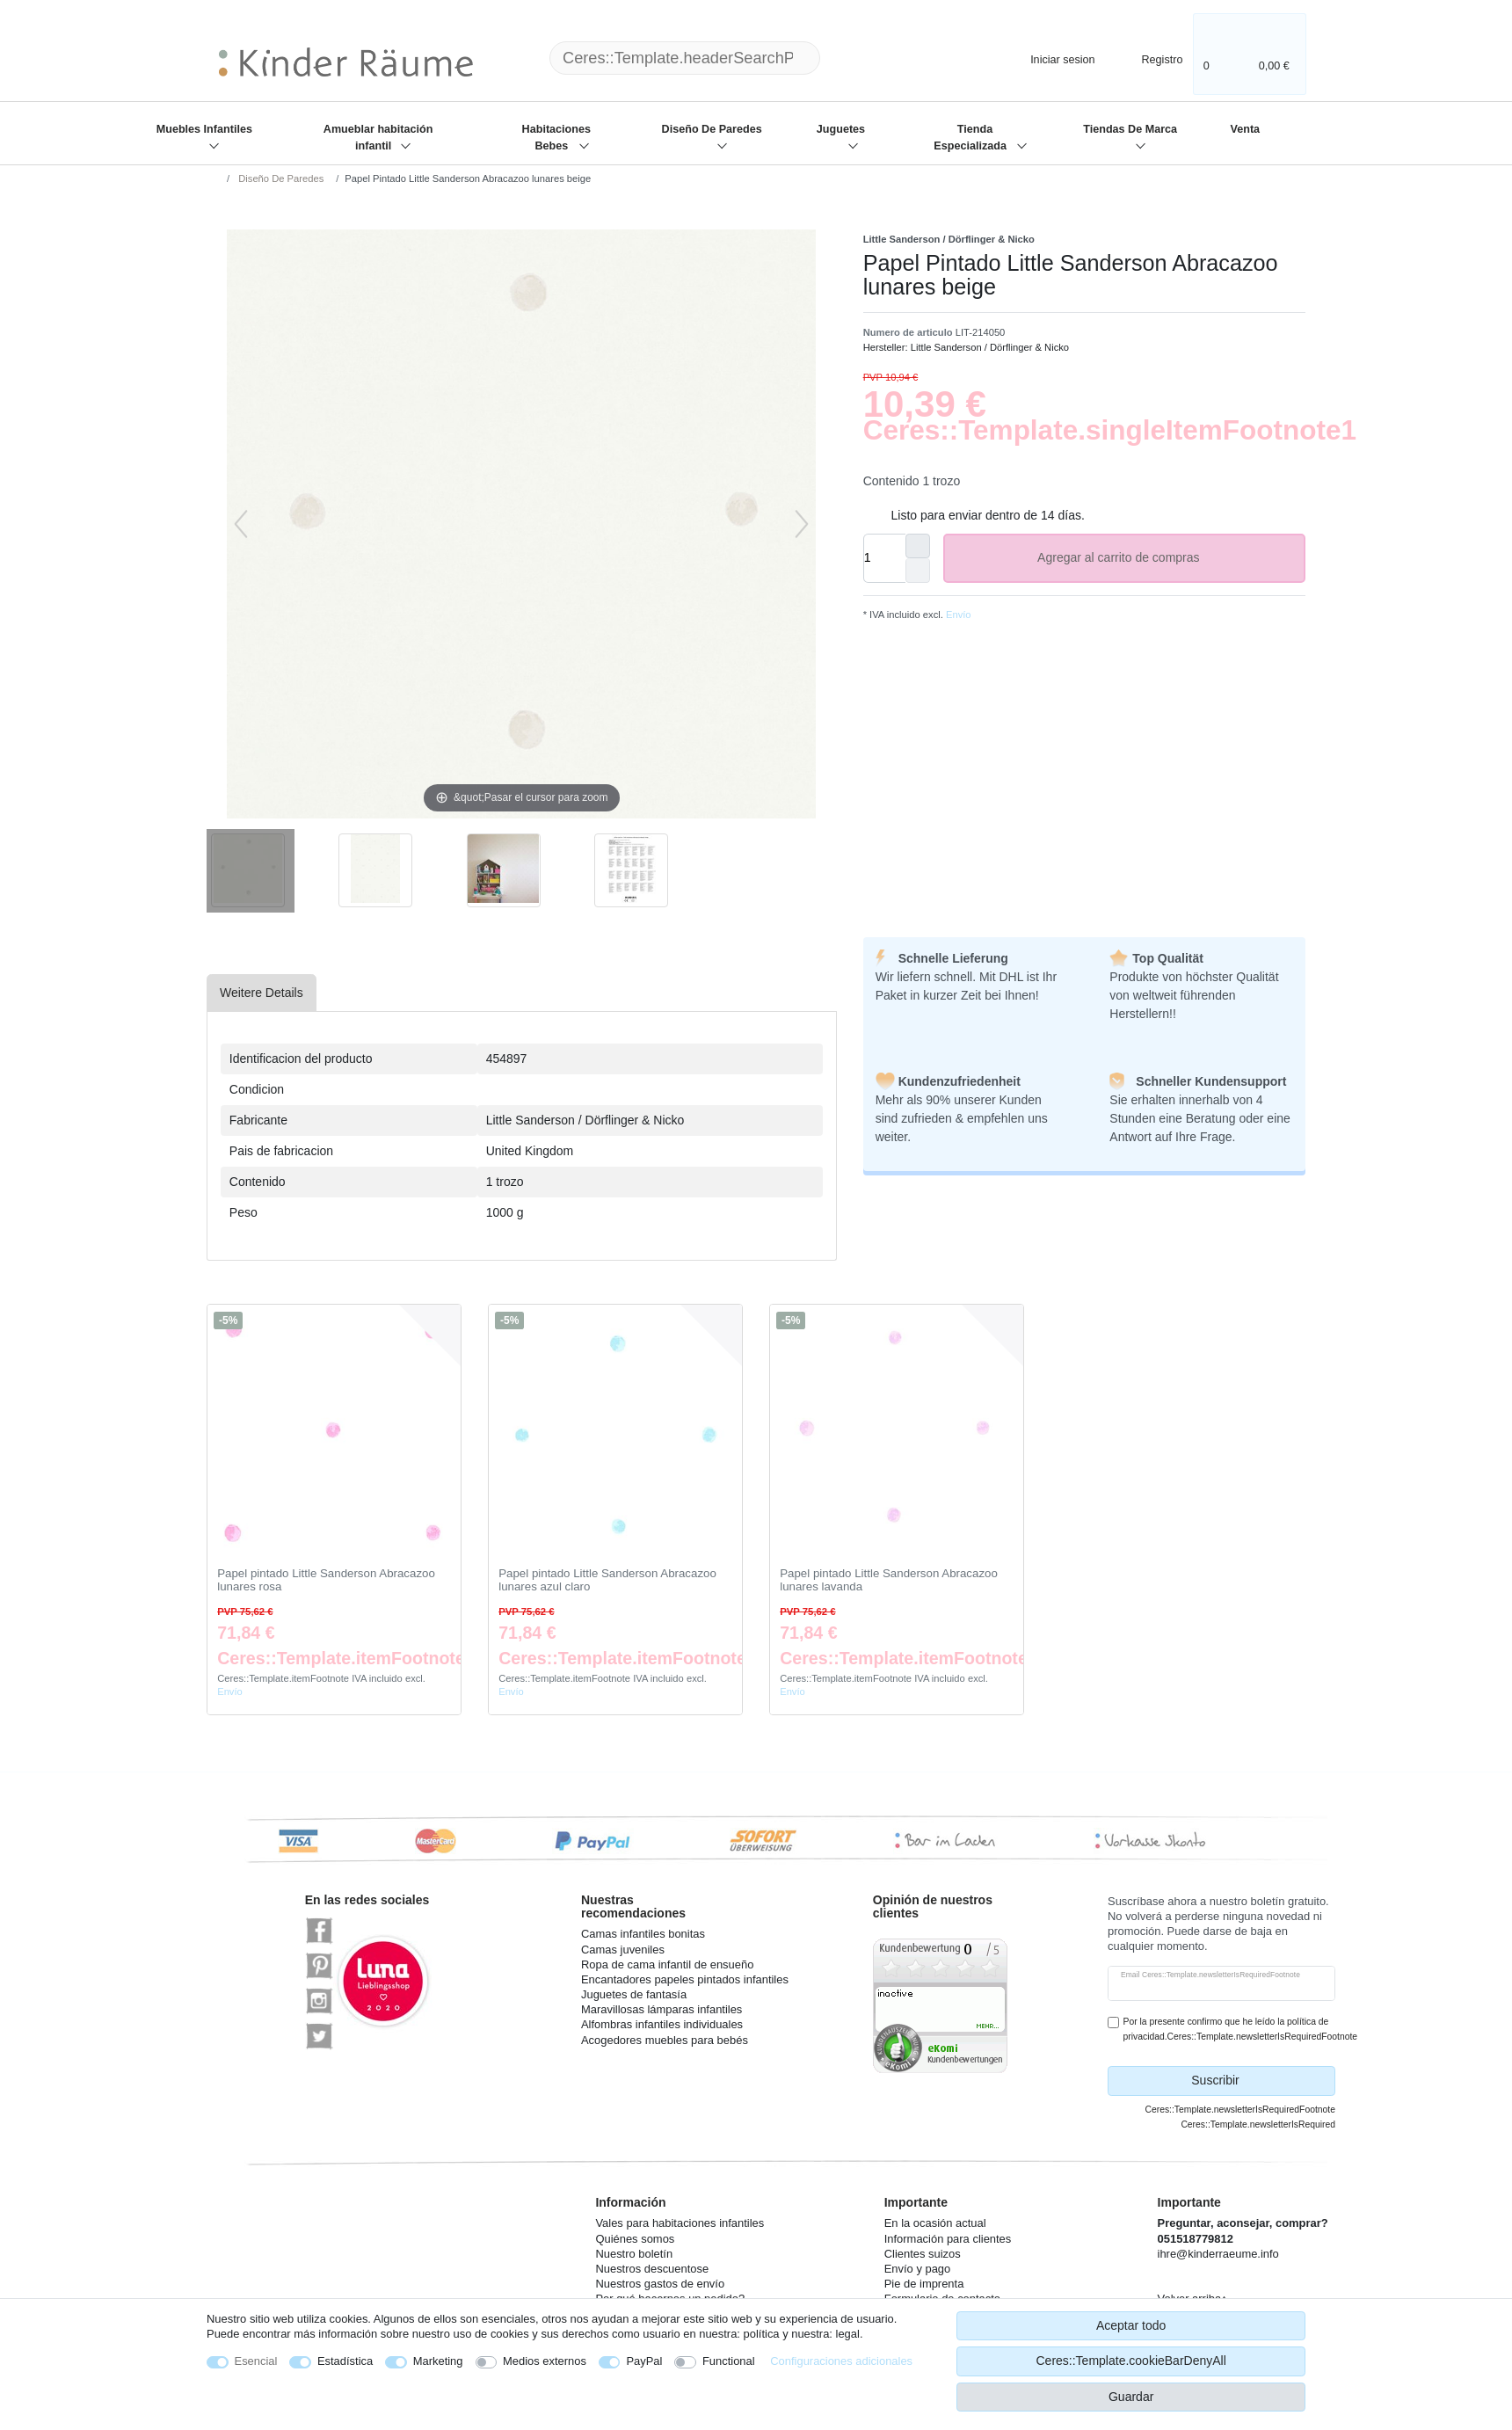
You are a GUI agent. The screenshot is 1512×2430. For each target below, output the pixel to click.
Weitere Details (261, 993)
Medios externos (544, 2361)
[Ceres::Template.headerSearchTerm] (684, 58)
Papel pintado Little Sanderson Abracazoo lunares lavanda (889, 1580)
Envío (957, 614)
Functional (728, 2361)
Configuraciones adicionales (841, 2361)
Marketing (438, 2361)
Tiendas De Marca (1130, 129)
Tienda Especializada (971, 137)
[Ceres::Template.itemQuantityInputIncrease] (917, 546)
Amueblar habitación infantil (378, 137)
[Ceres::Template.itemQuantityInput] (884, 558)
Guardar (1131, 2397)
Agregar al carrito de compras (1164, 558)
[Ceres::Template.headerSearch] (848, 58)
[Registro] (1150, 57)
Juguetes (841, 129)
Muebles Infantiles (204, 129)
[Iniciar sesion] (1048, 57)
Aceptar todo (1131, 2325)
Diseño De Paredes (712, 129)
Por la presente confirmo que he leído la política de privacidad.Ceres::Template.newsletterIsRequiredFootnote (1240, 2029)
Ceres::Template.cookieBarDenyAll (1130, 2361)
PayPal (644, 2361)
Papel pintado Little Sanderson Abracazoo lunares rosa (326, 1580)
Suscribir (1256, 2081)
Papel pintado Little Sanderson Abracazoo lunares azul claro (607, 1580)
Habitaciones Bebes (556, 137)
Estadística (345, 2361)
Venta (1245, 129)
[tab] (261, 993)
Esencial (256, 2361)
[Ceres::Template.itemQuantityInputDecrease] (917, 570)
